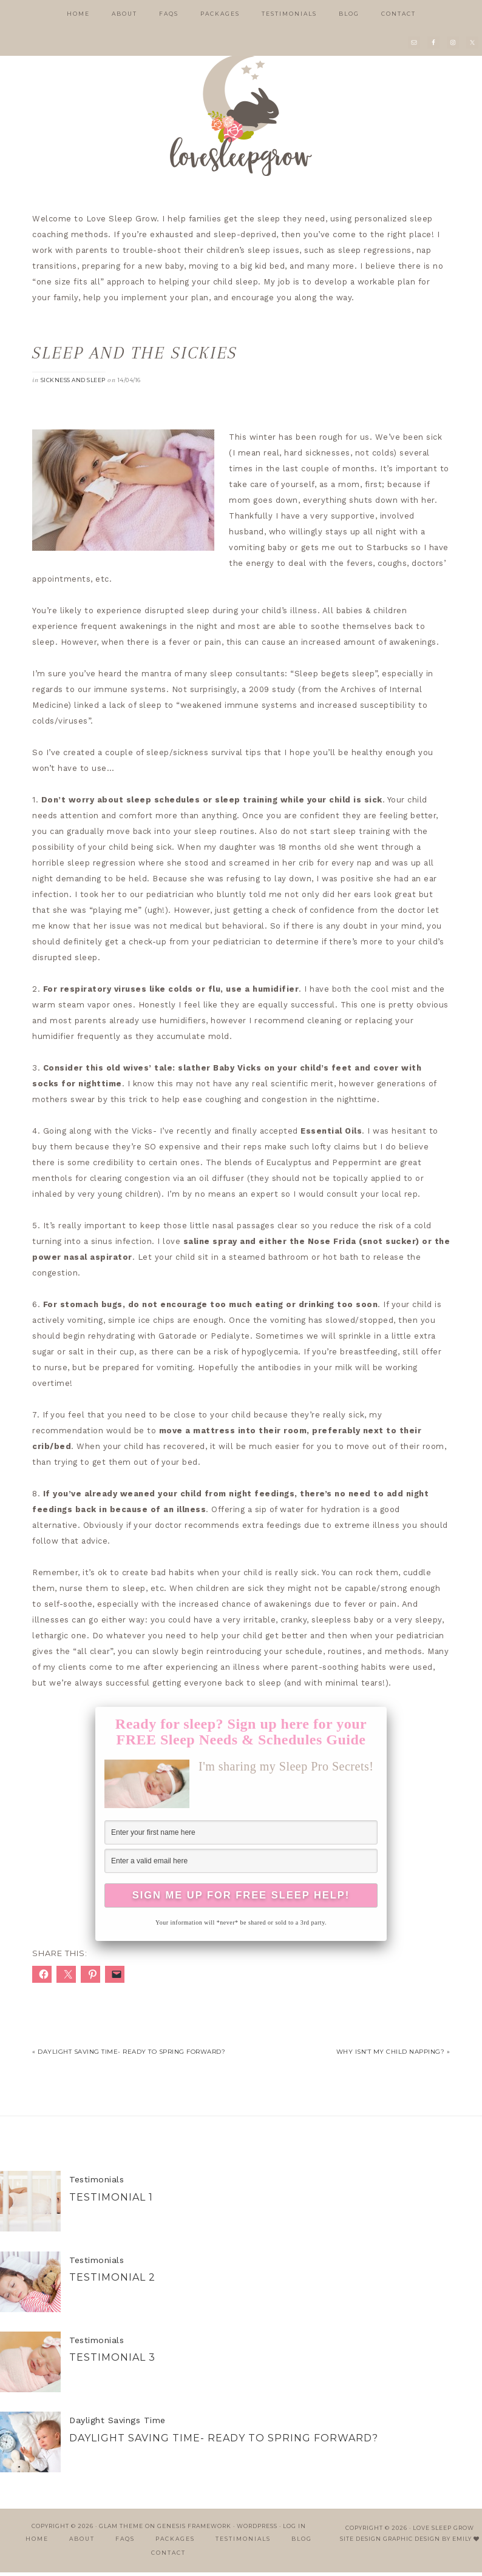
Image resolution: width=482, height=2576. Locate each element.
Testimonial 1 (111, 2201)
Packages (175, 2542)
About (82, 2542)
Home (37, 2542)
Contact (168, 2557)
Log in (294, 2529)
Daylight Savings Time (117, 2424)
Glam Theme (121, 2529)
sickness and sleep (73, 380)
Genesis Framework (194, 2529)
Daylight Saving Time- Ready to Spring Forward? (223, 2441)
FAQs (125, 2542)
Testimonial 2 (112, 2281)
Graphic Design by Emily (427, 2542)
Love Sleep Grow (443, 2531)
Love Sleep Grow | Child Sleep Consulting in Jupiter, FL (241, 115)
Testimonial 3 (112, 2361)
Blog (301, 2542)
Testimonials (96, 2183)
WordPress (257, 2529)
